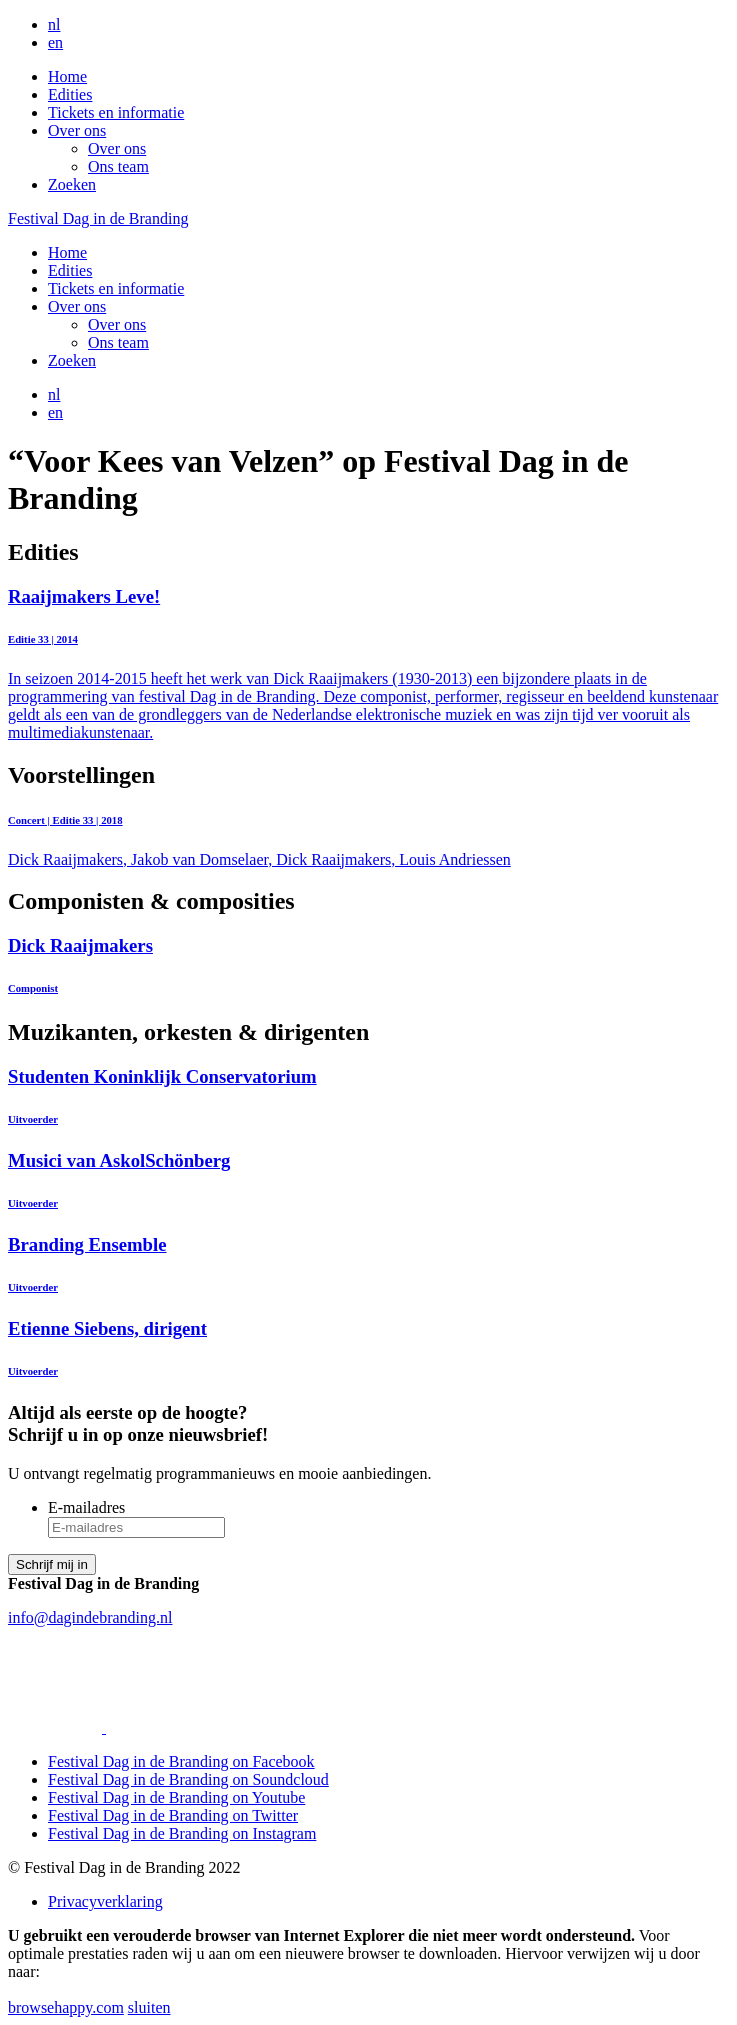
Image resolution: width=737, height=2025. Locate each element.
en (55, 42)
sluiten (149, 2007)
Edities (70, 94)
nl (54, 24)
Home (67, 76)
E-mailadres (86, 1507)
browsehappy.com (66, 2007)
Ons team (118, 166)
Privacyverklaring (105, 1901)
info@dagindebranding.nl (90, 1617)
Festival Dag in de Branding (98, 218)
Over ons (77, 130)
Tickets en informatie (116, 112)
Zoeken (72, 184)
